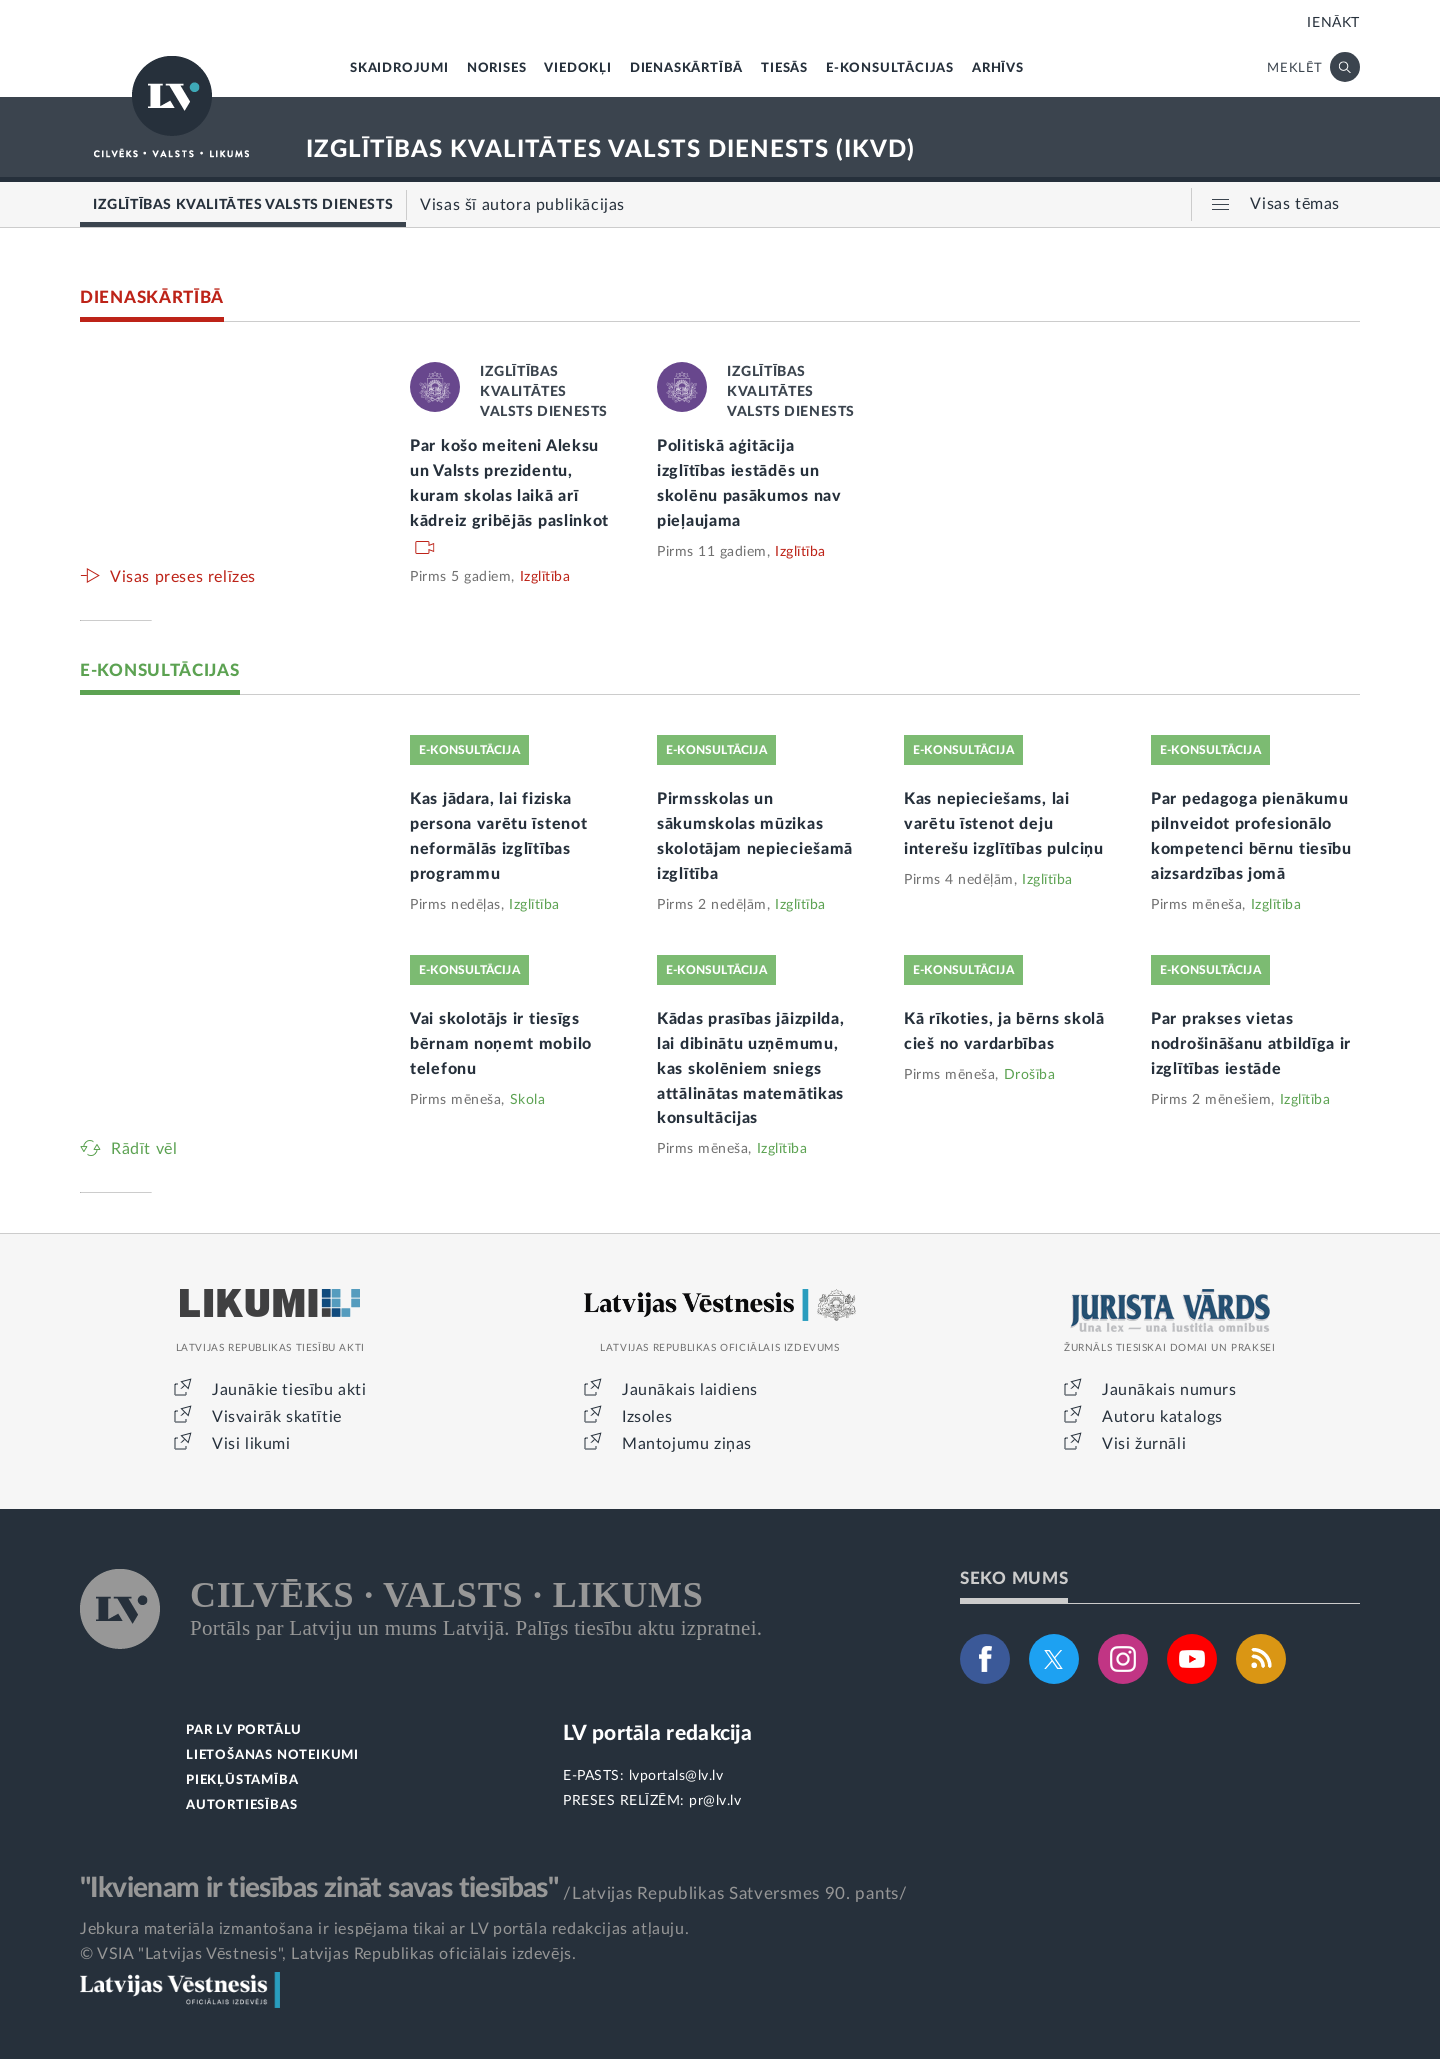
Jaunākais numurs (1169, 1390)
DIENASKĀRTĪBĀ (686, 68)
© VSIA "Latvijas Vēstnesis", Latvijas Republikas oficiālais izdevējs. (328, 1954)
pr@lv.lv (715, 1801)
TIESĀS (784, 68)
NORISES (497, 68)
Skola (528, 1100)
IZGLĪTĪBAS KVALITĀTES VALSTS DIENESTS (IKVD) (610, 150)
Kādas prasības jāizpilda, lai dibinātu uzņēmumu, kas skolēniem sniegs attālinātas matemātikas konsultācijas (751, 1069)
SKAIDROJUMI (399, 68)
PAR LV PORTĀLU (244, 1730)
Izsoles (647, 1417)
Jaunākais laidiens (690, 1390)
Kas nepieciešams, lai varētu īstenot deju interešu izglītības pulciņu (1004, 824)
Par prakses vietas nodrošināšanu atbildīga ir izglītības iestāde (1251, 1044)
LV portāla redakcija (657, 1733)
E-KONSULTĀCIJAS (890, 68)
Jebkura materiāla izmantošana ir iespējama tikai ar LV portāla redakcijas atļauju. (384, 1929)
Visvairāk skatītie (277, 1417)
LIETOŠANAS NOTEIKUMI (272, 1755)
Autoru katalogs (1162, 1417)
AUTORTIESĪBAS (241, 1805)
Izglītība (545, 577)
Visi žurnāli (1144, 1444)
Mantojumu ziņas (687, 1444)
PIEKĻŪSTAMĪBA (242, 1780)
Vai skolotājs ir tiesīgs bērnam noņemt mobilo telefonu (501, 1044)
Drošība (1030, 1075)
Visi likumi (251, 1444)
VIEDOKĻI (577, 68)
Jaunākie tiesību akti (289, 1390)
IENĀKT (1333, 23)
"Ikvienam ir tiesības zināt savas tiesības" (319, 1888)
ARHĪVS (998, 68)
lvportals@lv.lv (676, 1776)
